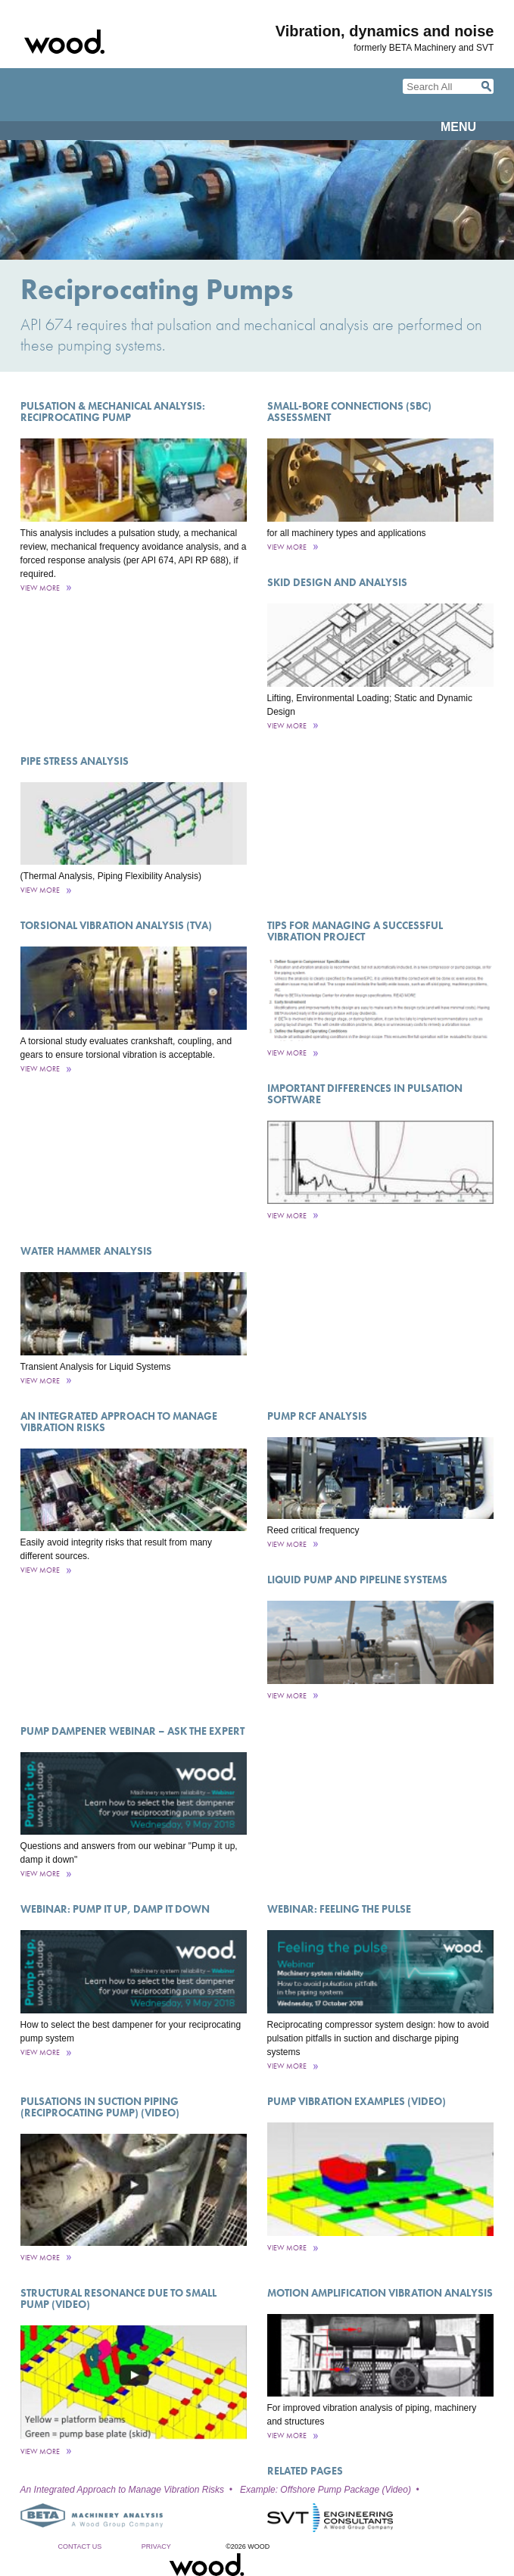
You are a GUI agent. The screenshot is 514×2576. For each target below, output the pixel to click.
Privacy (156, 2546)
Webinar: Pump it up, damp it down (115, 1909)
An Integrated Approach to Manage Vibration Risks (118, 1421)
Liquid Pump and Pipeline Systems (357, 1579)
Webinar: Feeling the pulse (339, 1909)
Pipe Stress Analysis (74, 761)
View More (40, 588)
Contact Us (80, 2546)
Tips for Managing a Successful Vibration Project (355, 930)
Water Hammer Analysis (86, 1251)
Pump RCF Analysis (317, 1416)
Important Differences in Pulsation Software (365, 1093)
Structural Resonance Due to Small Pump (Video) (118, 2298)
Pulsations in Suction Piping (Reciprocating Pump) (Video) (99, 2106)
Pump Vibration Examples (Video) (356, 2101)
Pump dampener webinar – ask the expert (132, 1731)
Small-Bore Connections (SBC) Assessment (349, 411)
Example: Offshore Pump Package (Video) (325, 2489)
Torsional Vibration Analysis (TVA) (116, 925)
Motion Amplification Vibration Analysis (380, 2293)
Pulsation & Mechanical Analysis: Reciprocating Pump (112, 411)
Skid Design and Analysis (337, 582)
